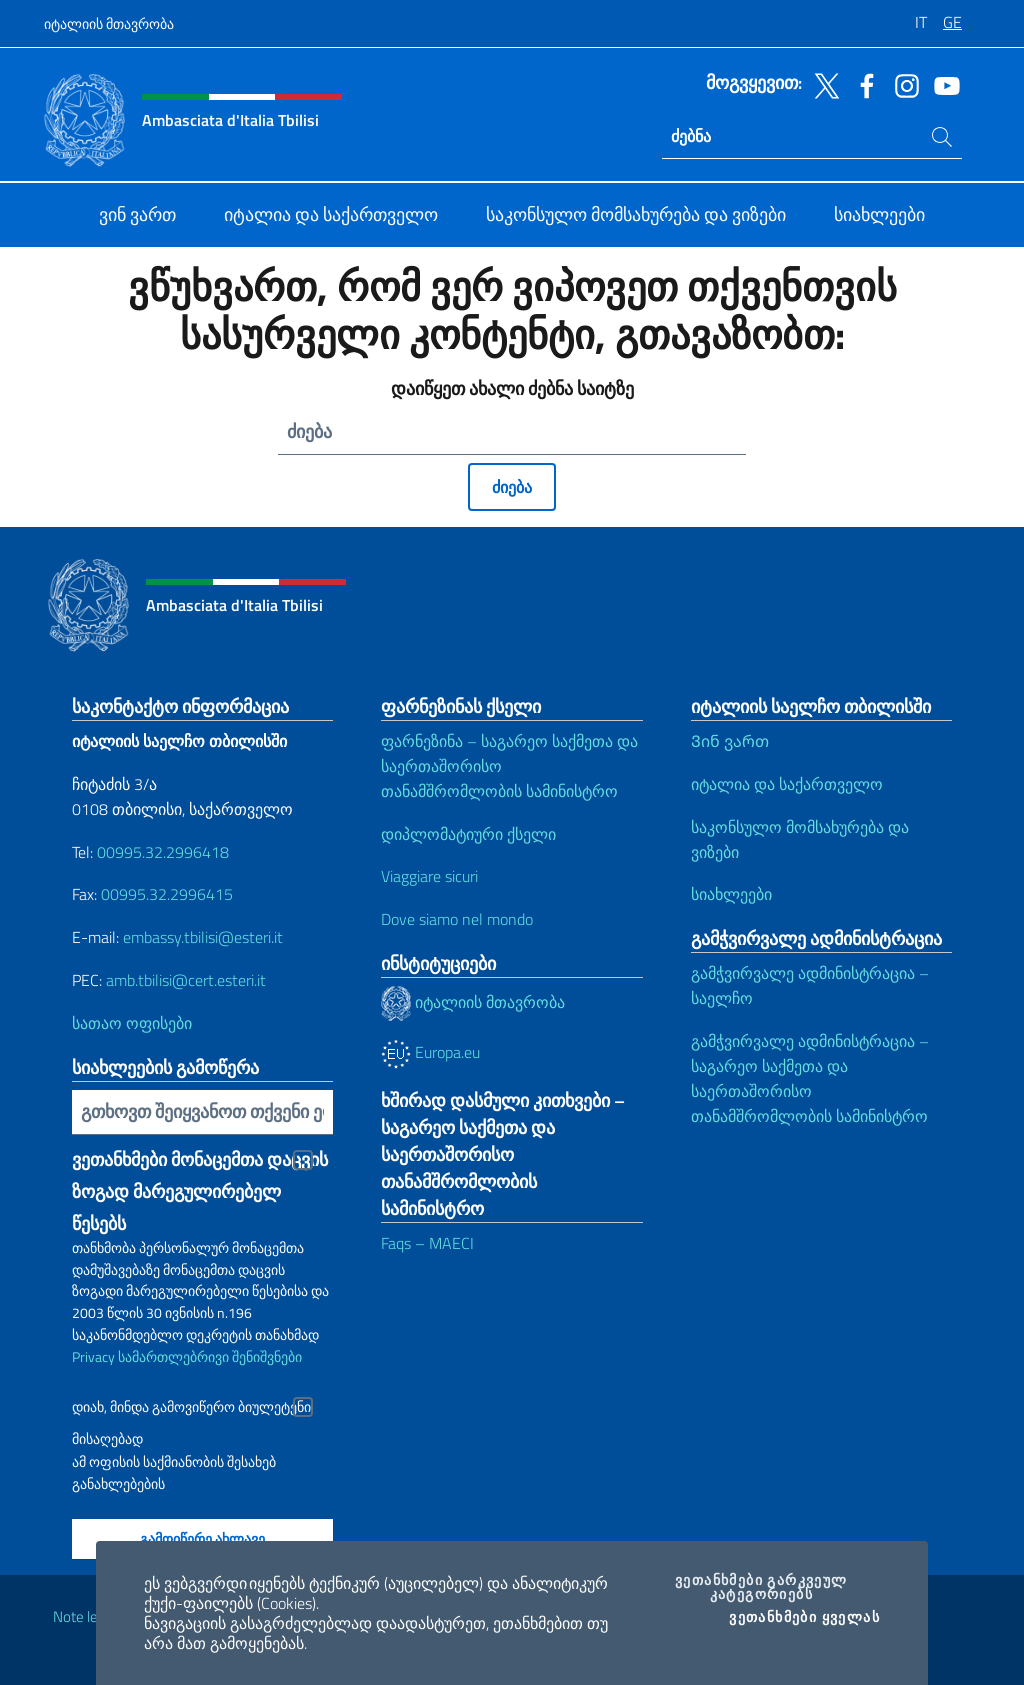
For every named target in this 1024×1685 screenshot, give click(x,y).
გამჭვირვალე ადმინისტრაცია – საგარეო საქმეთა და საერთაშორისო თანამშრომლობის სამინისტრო (810, 1078)
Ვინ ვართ (730, 741)
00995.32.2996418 (163, 852)
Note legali (86, 1616)
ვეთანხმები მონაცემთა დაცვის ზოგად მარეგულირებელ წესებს (200, 1161)
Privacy (93, 1356)
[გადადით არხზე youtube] (942, 84)
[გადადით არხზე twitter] (822, 84)
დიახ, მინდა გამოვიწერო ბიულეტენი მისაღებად (191, 1409)
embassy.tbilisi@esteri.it (203, 937)
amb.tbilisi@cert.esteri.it (186, 980)
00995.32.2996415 (167, 894)
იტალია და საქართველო (787, 784)
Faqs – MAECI (427, 1243)
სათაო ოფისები (132, 1023)
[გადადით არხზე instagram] (902, 84)
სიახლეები (731, 894)
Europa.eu (430, 1052)
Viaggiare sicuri (429, 876)
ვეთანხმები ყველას (804, 1617)
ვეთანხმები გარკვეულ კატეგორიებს (775, 1587)
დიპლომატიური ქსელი (468, 834)
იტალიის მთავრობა (109, 23)
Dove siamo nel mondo (457, 919)
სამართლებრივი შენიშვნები (210, 1356)
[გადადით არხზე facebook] (862, 84)
